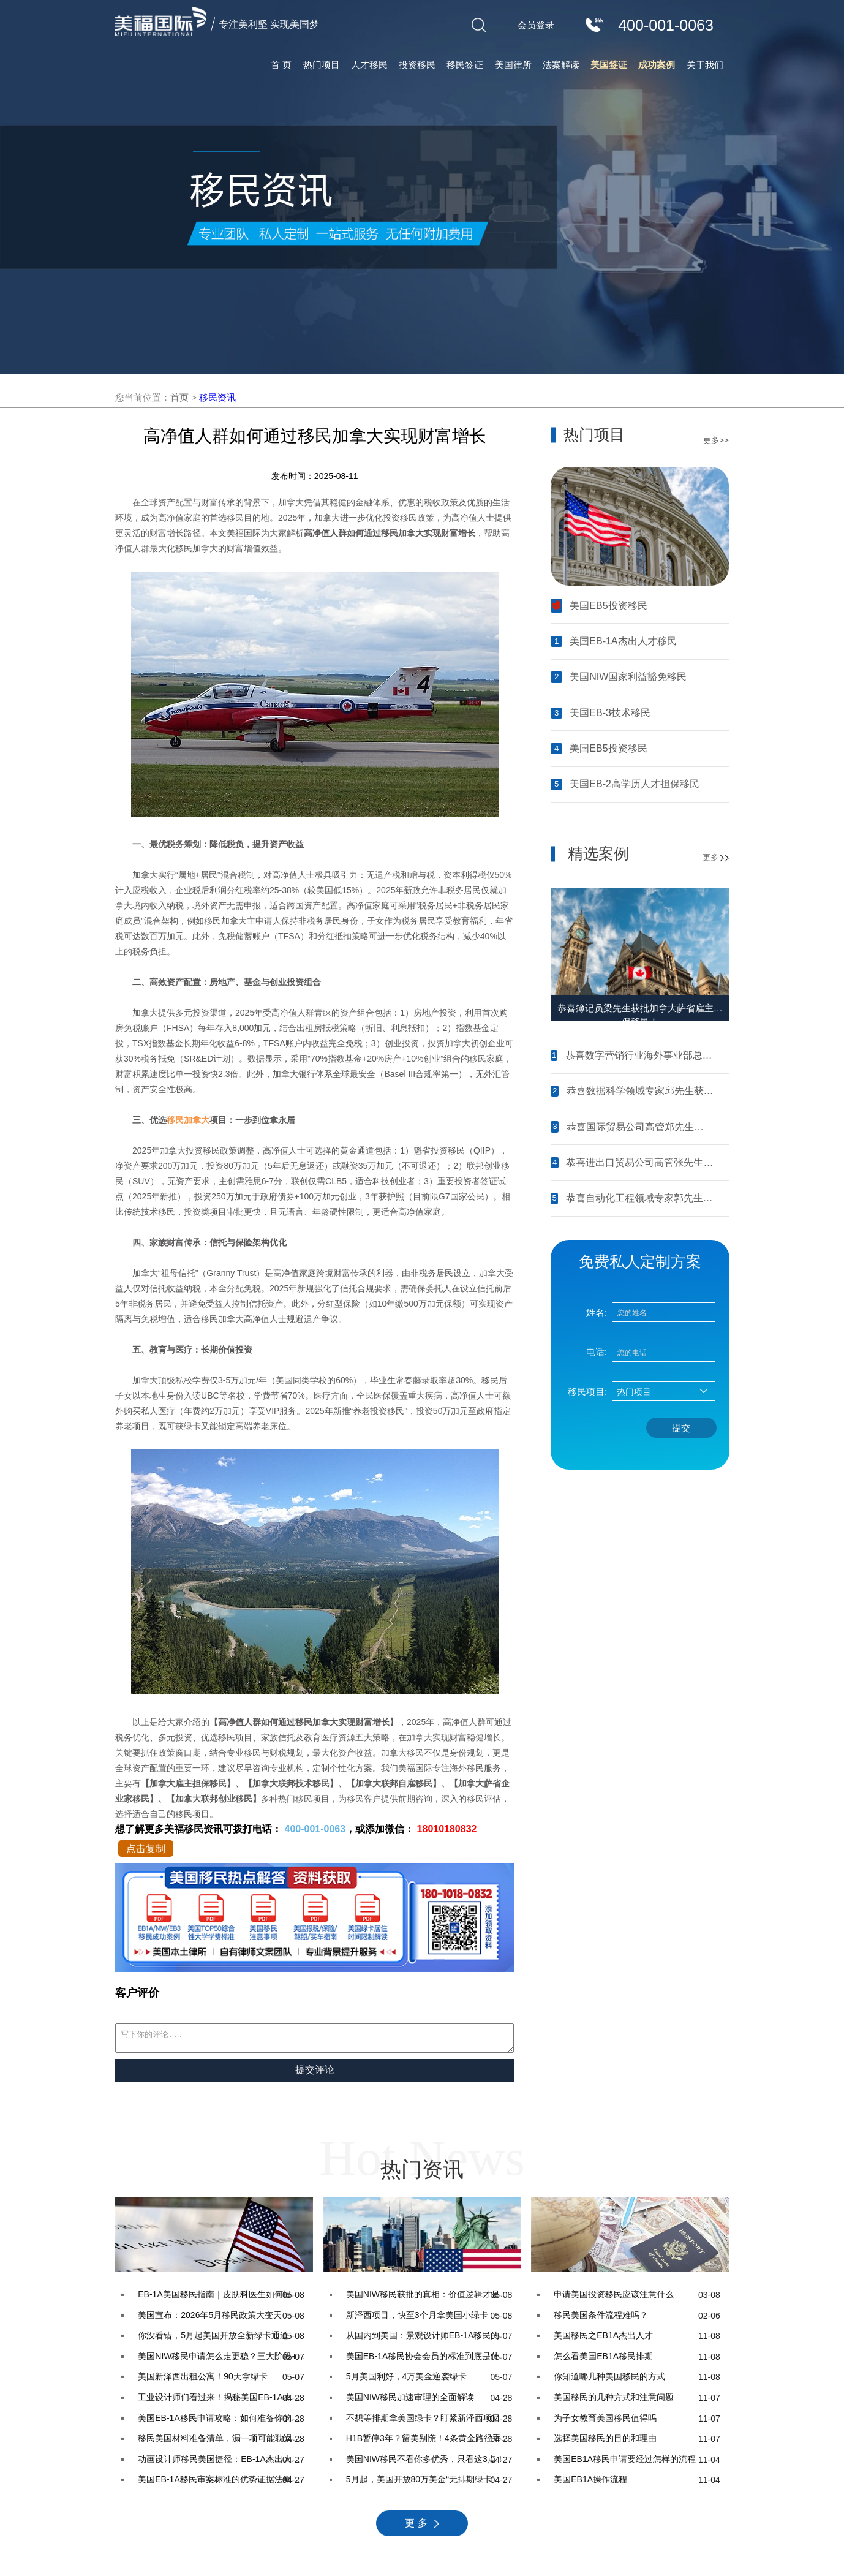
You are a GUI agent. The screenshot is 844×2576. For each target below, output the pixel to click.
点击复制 (145, 1848)
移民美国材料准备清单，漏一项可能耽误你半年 (222, 2442)
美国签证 (608, 64)
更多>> (716, 440)
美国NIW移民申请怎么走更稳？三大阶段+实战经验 (222, 2360)
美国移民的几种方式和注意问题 (637, 2401)
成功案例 (656, 64)
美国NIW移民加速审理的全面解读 (430, 2401)
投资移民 (417, 64)
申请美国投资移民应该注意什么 (637, 2298)
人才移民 (369, 64)
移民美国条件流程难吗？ (637, 2319)
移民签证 (464, 64)
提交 (681, 1427)
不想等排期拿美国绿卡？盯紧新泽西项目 (430, 2422)
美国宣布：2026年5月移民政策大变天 (222, 2319)
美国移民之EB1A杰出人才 (637, 2339)
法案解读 (561, 64)
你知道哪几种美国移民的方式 (637, 2380)
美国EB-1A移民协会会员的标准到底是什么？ (430, 2360)
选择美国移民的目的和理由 (637, 2442)
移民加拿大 (188, 1120)
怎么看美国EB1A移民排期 (637, 2360)
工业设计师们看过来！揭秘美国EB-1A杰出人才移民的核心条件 (222, 2401)
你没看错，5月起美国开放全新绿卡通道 (222, 2339)
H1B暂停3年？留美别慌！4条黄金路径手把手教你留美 (430, 2442)
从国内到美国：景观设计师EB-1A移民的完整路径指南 (430, 2339)
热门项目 (321, 64)
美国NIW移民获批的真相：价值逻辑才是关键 (430, 2298)
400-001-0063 (314, 1829)
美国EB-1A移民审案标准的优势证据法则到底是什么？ (222, 2483)
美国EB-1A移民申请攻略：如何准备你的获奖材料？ (222, 2422)
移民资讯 (217, 397)
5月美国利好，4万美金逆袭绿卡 (430, 2380)
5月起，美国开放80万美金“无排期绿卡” (430, 2483)
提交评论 (314, 2073)
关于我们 (705, 64)
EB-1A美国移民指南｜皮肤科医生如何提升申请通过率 (222, 2298)
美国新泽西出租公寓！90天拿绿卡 (222, 2380)
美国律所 (513, 64)
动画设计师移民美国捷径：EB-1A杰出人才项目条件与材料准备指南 (222, 2463)
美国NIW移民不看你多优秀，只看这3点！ (430, 2463)
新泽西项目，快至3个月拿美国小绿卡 (430, 2319)
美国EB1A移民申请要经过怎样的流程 (637, 2463)
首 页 (281, 64)
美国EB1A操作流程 (637, 2483)
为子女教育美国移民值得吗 (637, 2422)
